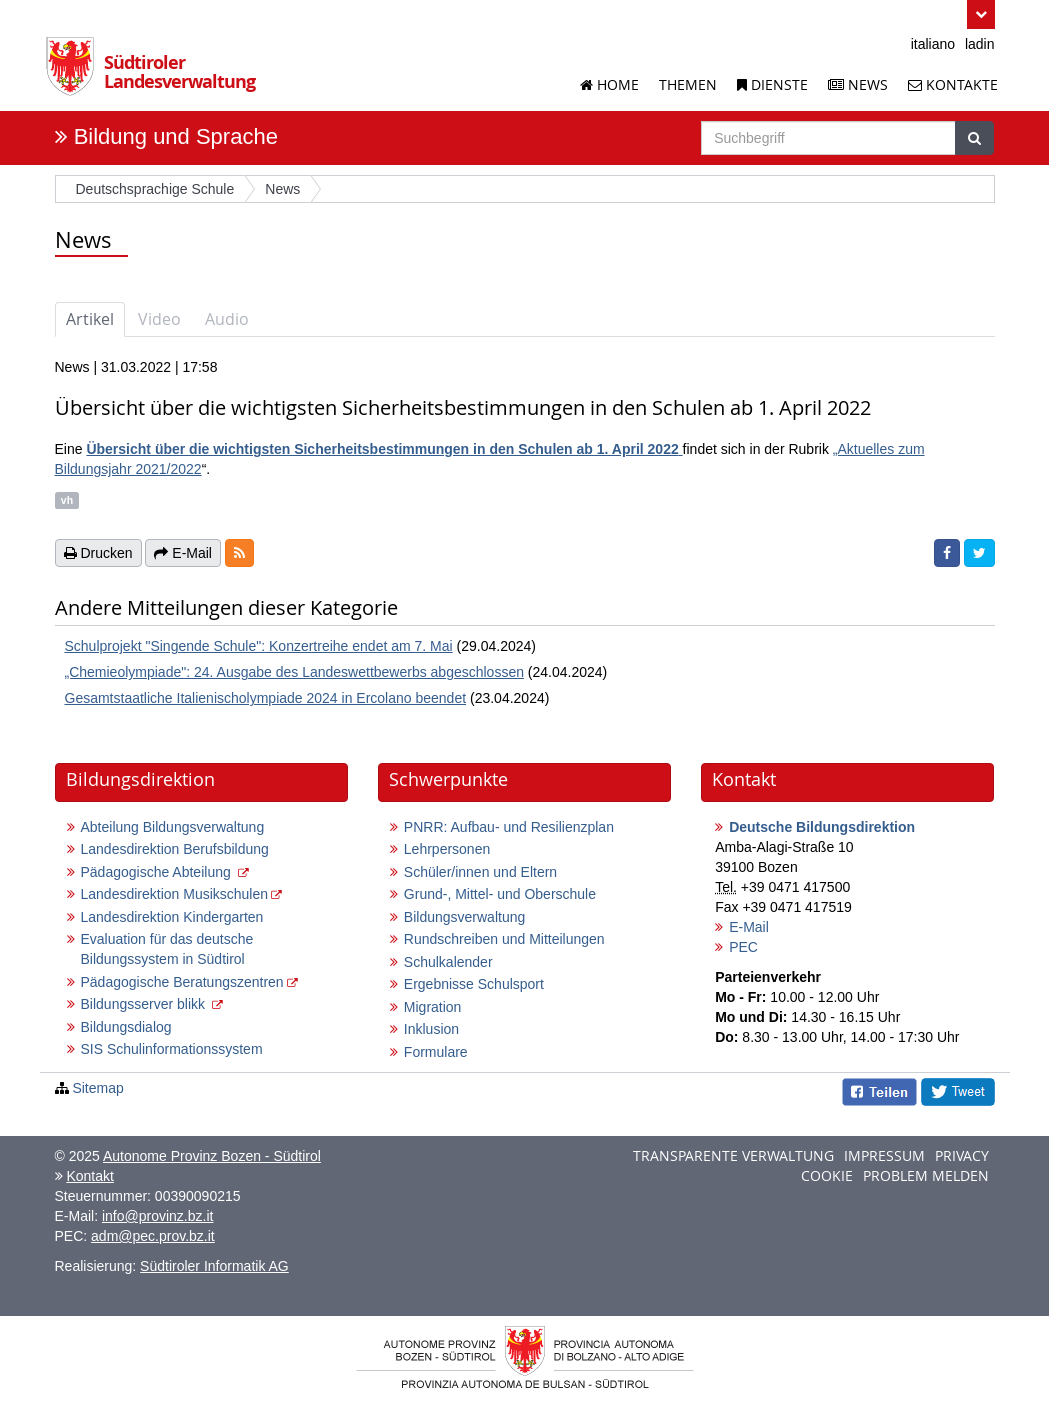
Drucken (98, 553)
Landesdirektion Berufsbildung (175, 849)
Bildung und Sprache (176, 136)
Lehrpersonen (447, 849)
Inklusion (431, 1029)
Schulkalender (448, 962)
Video (159, 319)
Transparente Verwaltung (733, 1155)
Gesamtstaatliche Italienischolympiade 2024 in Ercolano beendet (266, 698)
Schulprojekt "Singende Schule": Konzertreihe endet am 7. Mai (259, 646)
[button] (980, 14)
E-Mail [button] (183, 553)
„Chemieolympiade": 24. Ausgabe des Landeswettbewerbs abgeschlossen (294, 672)
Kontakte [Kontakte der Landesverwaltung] (953, 84)
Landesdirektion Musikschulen (175, 894)
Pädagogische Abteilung (158, 872)
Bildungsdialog (126, 1027)
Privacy (962, 1155)
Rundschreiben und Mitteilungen (504, 939)
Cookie (827, 1175)
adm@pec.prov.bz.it (153, 1236)
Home (609, 84)
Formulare (436, 1052)
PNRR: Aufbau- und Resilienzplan (509, 827)
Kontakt (89, 1176)
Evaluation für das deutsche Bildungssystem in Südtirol (167, 949)
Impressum (884, 1155)
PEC (743, 947)
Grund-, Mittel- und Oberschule (500, 894)
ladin (980, 44)
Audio (227, 319)
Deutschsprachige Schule (155, 189)
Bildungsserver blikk (145, 1004)
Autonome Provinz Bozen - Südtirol (212, 1156)
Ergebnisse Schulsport (474, 984)
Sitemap (97, 1088)
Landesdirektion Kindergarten (172, 917)
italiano (933, 44)
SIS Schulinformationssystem (172, 1049)
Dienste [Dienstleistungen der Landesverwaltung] (772, 84)
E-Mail (749, 927)
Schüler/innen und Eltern (480, 872)
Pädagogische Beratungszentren (182, 982)
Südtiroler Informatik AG (214, 1266)
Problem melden (926, 1175)
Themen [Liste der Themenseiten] (688, 84)
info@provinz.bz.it (157, 1216)
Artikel (90, 319)
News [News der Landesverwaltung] (858, 84)
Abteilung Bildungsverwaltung (173, 827)
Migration (433, 1007)
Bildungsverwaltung (464, 917)
